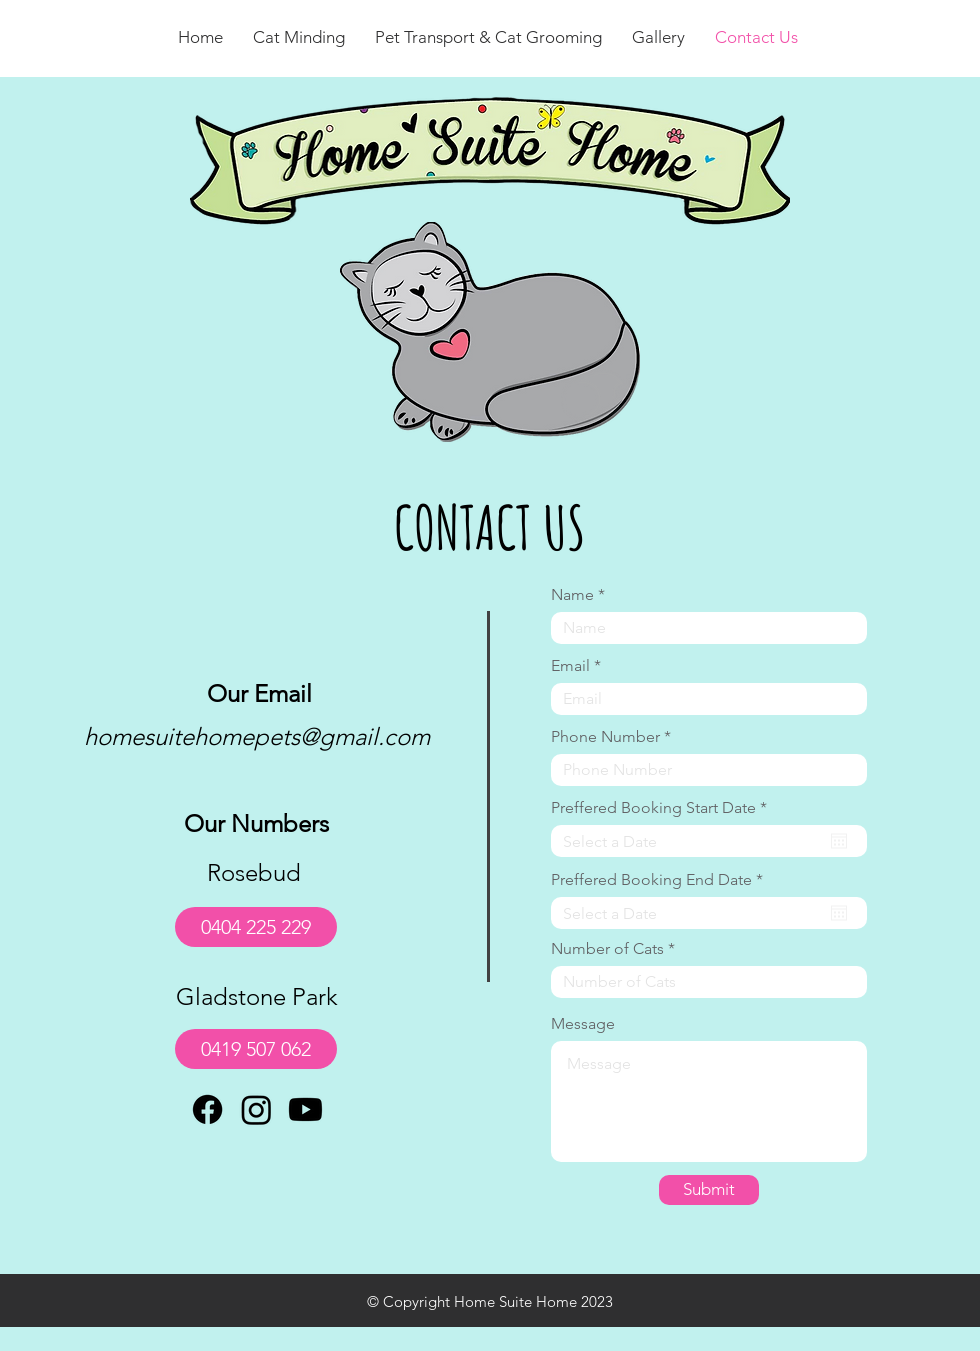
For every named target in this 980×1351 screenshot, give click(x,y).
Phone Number (605, 737)
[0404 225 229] (256, 927)
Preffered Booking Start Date (663, 808)
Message (583, 1024)
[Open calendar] (839, 841)
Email (570, 666)
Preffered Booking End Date (661, 880)
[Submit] (709, 1190)
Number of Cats (607, 949)
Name (572, 595)
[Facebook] (207, 1109)
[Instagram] (256, 1109)
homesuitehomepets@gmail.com (257, 736)
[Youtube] (305, 1109)
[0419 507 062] (256, 1049)
